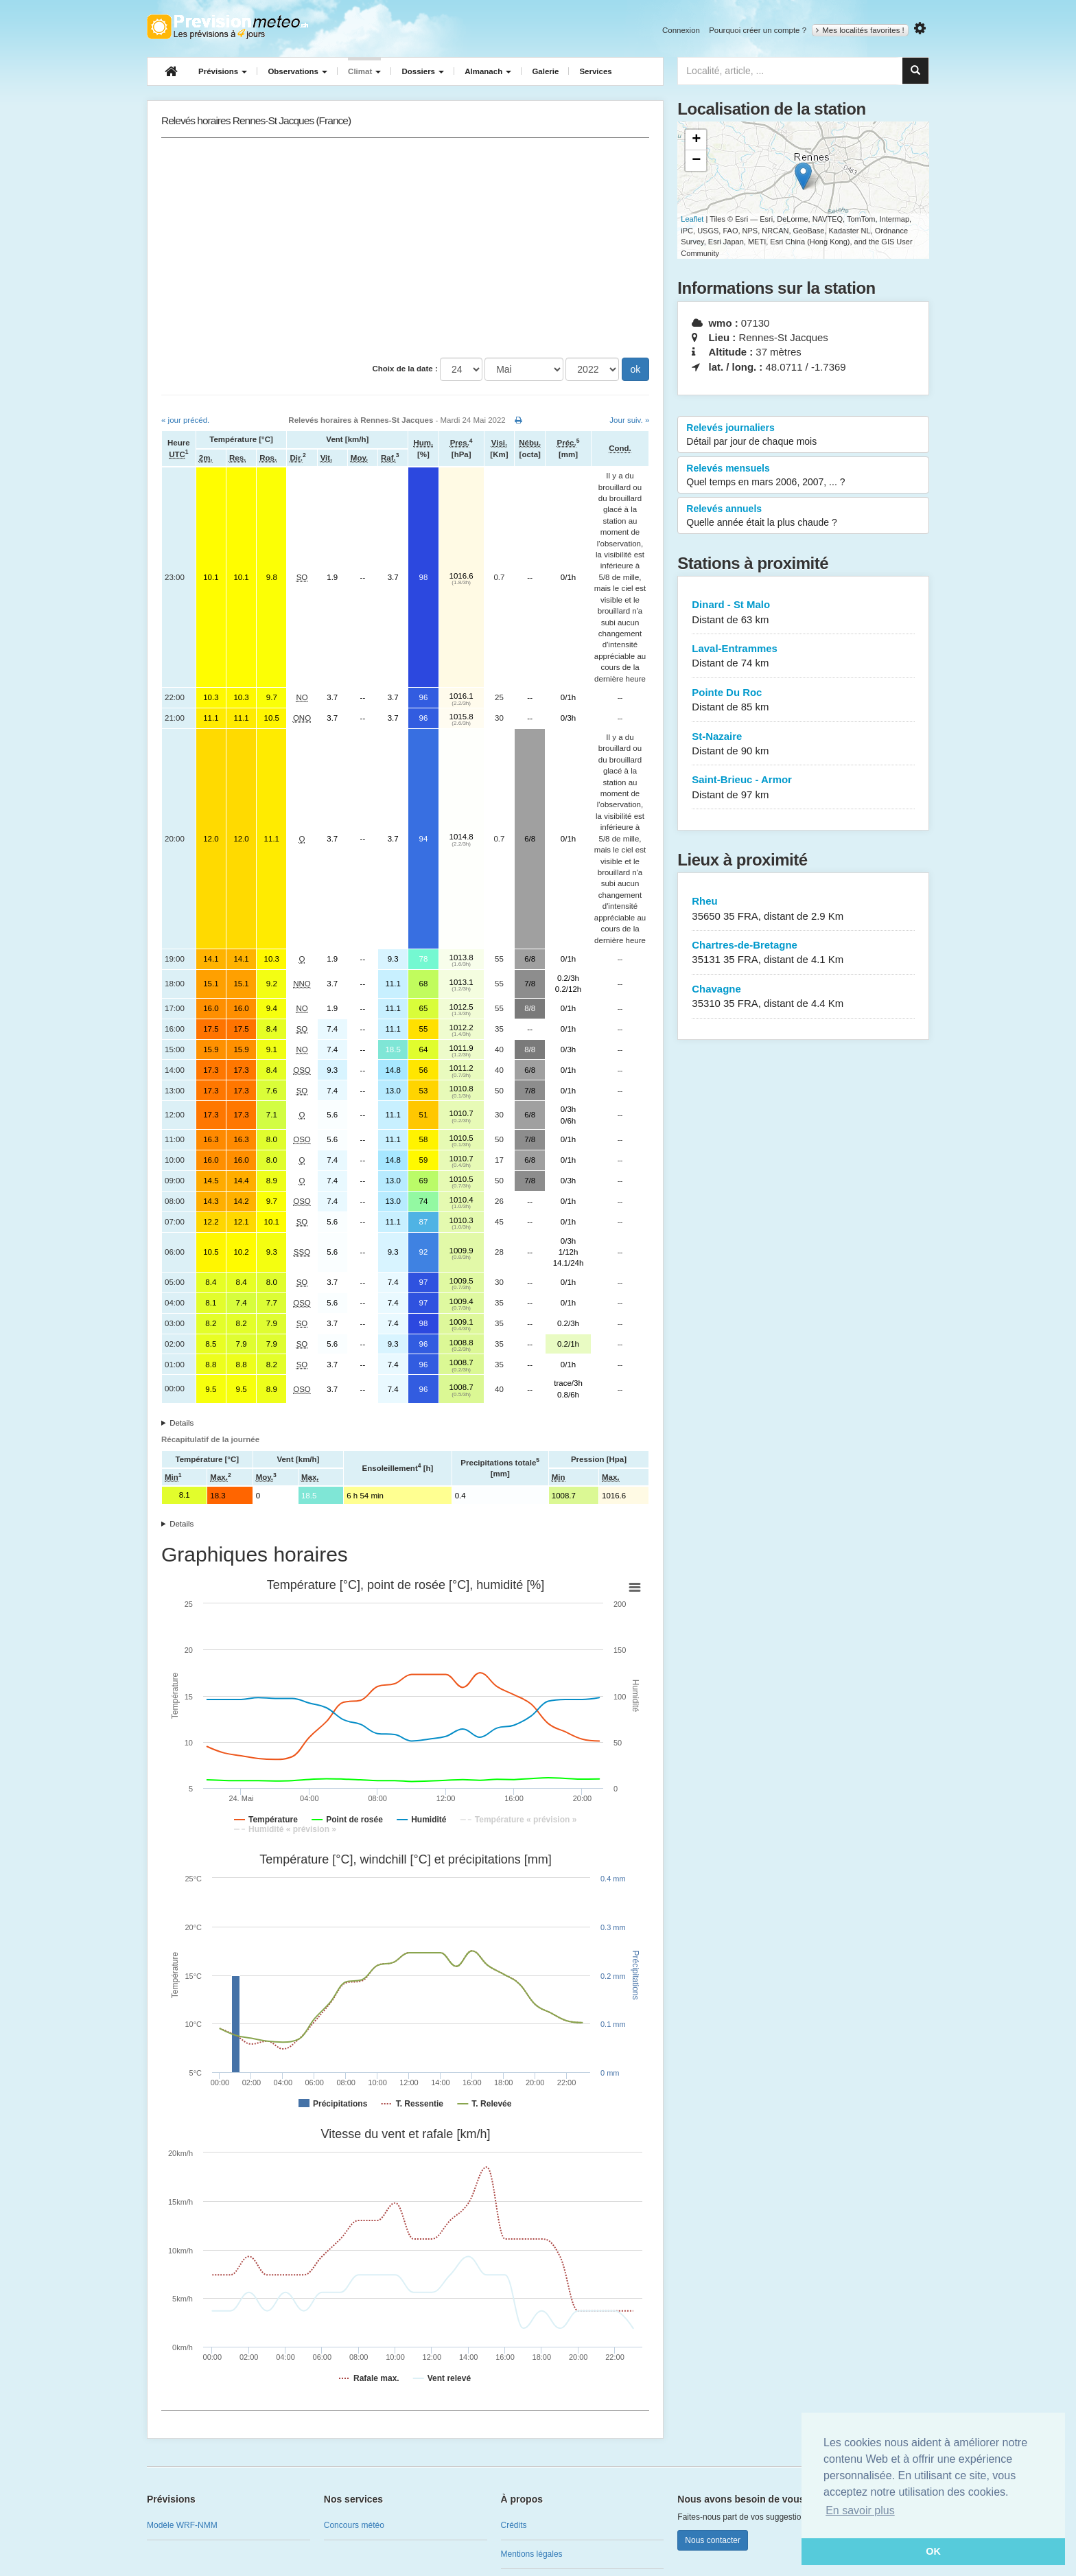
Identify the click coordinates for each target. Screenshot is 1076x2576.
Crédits (514, 2525)
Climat (364, 71)
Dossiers (422, 71)
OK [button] (933, 2551)
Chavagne (803, 997)
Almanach (488, 71)
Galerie (545, 71)
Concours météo (354, 2525)
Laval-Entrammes (803, 656)
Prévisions (222, 71)
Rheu (803, 909)
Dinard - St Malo (803, 613)
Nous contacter (712, 2540)
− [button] (696, 160)
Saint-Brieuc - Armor (803, 788)
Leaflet (692, 219)
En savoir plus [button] (860, 2510)
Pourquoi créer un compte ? (757, 30)
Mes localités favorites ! (860, 30)
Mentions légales (532, 2554)
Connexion (681, 30)
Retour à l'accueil (227, 26)
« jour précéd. (185, 420)
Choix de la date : (405, 368)
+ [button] (696, 140)
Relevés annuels (803, 516)
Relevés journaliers (803, 435)
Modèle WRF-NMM (182, 2525)
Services (595, 71)
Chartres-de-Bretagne (803, 953)
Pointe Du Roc (803, 700)
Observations (297, 71)
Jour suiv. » (629, 420)
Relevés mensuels (803, 476)
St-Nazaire (803, 744)
